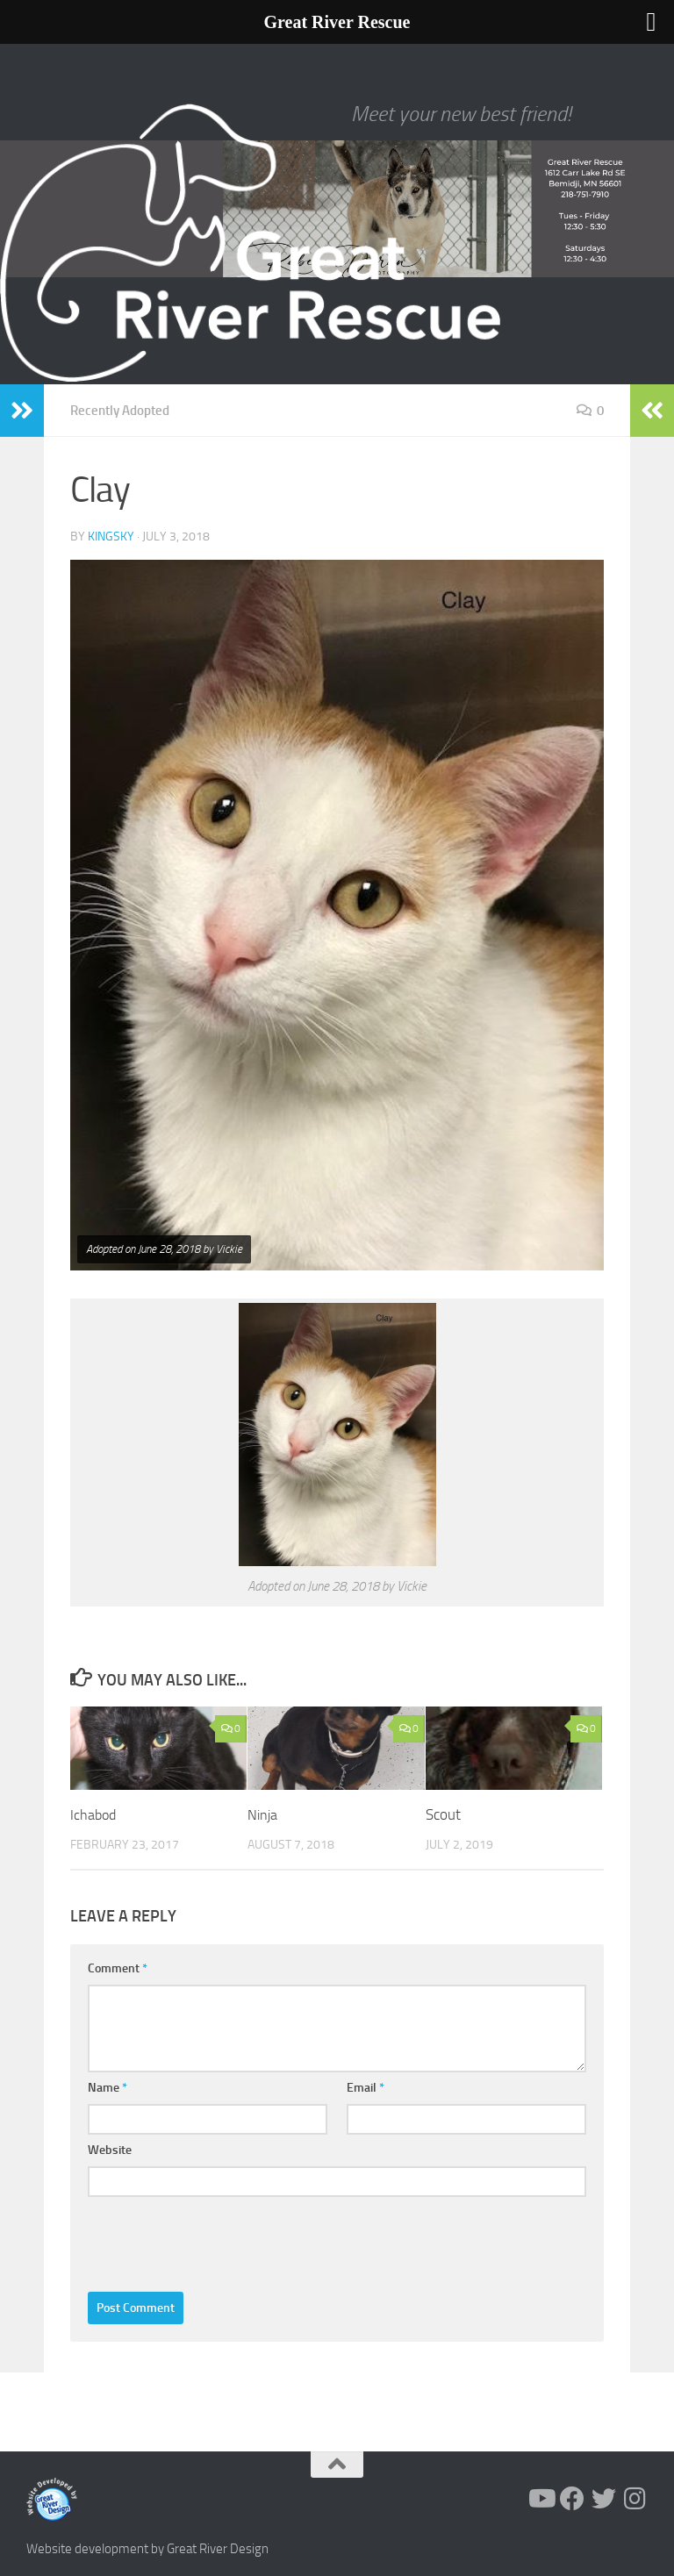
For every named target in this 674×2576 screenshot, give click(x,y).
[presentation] (221, 2239)
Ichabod (94, 1813)
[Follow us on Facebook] (572, 2498)
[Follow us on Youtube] (540, 2498)
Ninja (263, 1813)
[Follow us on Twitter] (604, 2498)
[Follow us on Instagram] (635, 2498)
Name (107, 2086)
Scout (443, 1813)
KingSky (111, 535)
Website (110, 2149)
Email (365, 2086)
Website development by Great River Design (147, 2548)
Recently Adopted (124, 410)
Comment (117, 1967)
